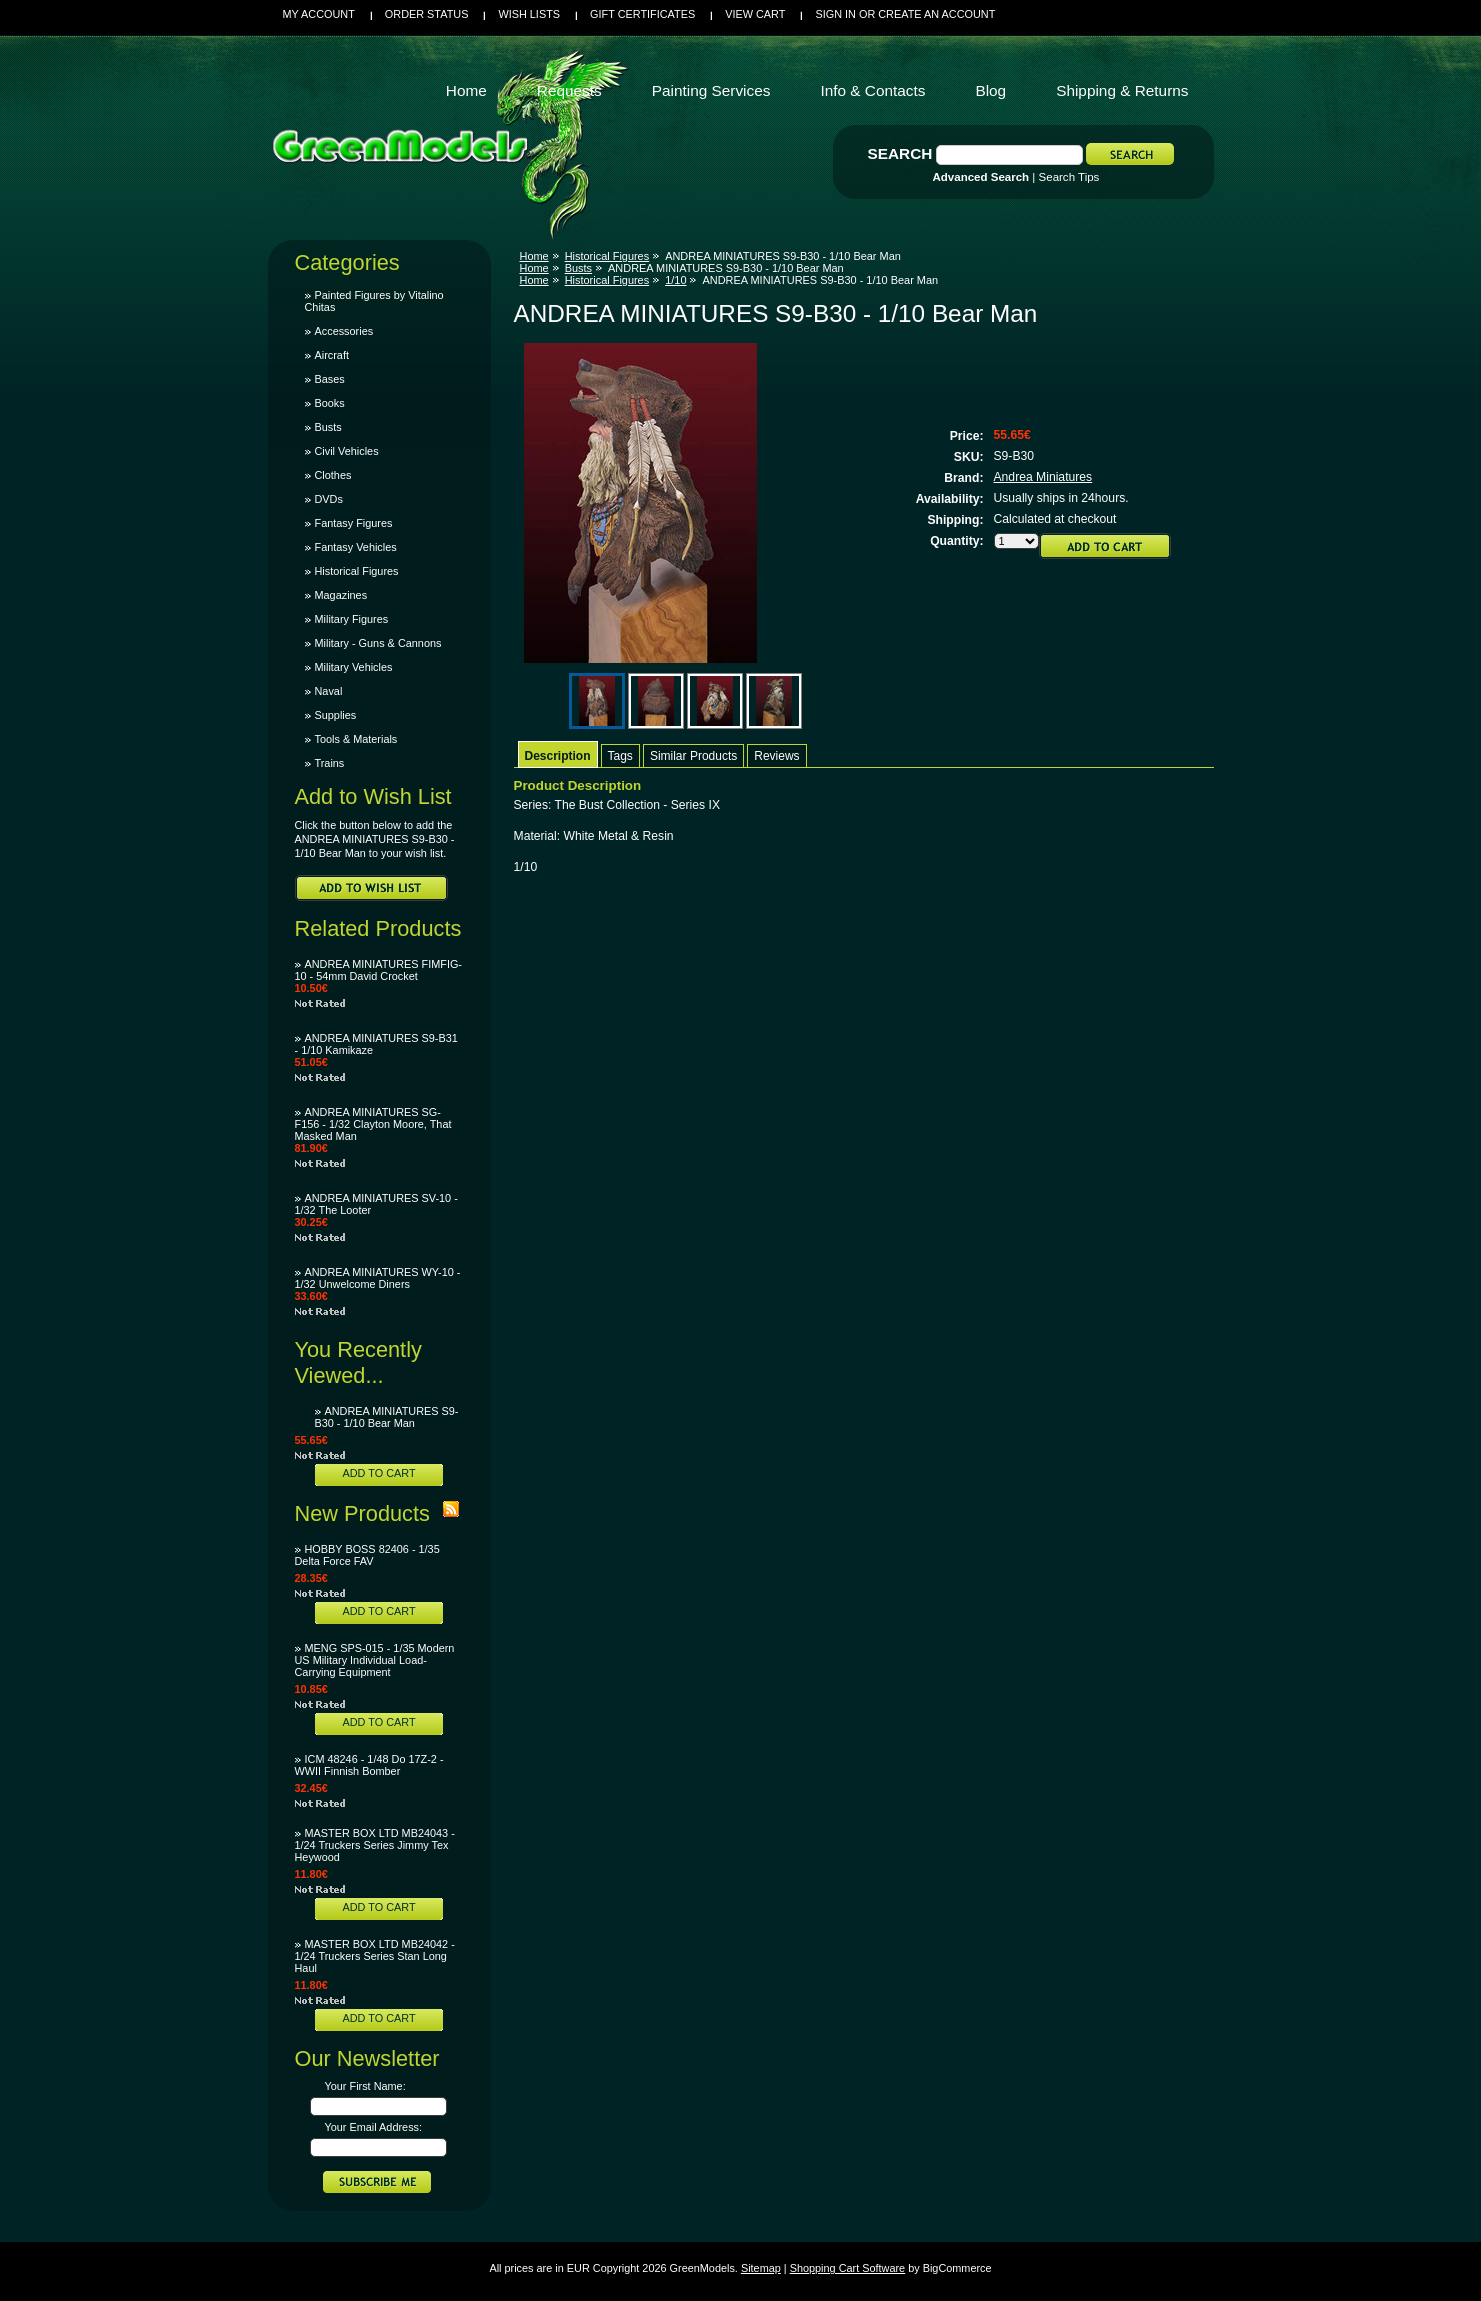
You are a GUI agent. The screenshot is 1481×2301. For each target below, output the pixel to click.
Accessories (344, 331)
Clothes (333, 475)
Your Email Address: (374, 2127)
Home (534, 256)
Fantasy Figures (354, 523)
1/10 (675, 280)
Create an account (936, 14)
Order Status (427, 14)
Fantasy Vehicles (356, 547)
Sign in (835, 14)
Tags (620, 756)
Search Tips (1069, 177)
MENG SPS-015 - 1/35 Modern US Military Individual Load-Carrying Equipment (375, 1660)
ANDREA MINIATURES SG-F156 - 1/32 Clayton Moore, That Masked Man (373, 1124)
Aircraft (332, 355)
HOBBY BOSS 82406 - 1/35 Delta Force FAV (367, 1555)
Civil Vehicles (347, 451)
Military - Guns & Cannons (378, 643)
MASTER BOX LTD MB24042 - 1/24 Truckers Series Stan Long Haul (375, 1956)
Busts (328, 427)
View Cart (755, 14)
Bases (330, 379)
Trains (330, 763)
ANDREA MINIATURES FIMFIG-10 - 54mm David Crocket (379, 970)
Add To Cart (378, 1473)
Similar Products (693, 756)
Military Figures (352, 619)
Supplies (336, 715)
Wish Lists (529, 14)
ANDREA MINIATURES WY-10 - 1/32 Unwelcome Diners (378, 1278)
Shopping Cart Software (847, 2268)
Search (900, 153)
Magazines (341, 595)
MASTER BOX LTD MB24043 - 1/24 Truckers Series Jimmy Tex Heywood (375, 1845)
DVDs (329, 499)
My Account (319, 14)
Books (330, 403)
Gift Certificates (642, 14)
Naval (329, 691)
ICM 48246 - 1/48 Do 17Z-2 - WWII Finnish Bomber (369, 1765)
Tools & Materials (356, 739)
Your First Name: (365, 2086)
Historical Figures (357, 571)
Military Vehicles (354, 667)
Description (558, 756)
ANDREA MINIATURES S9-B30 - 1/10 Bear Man (387, 1417)
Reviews (776, 756)
